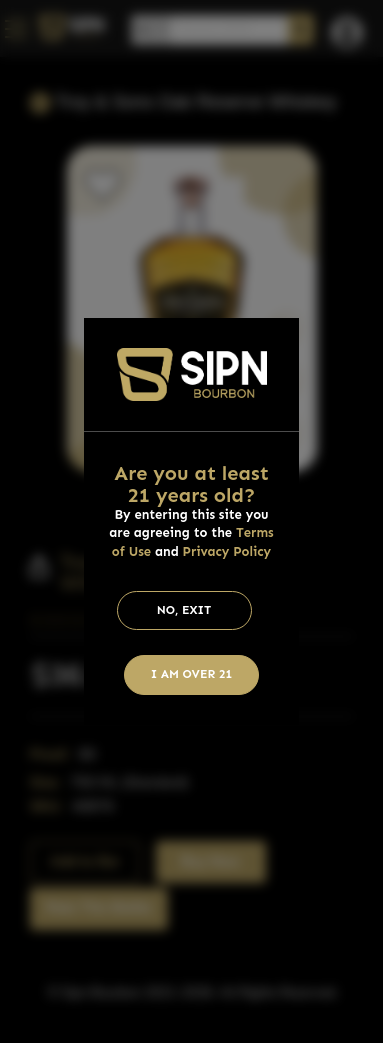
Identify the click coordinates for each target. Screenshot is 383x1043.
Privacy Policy (227, 551)
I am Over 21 (192, 674)
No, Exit (184, 610)
